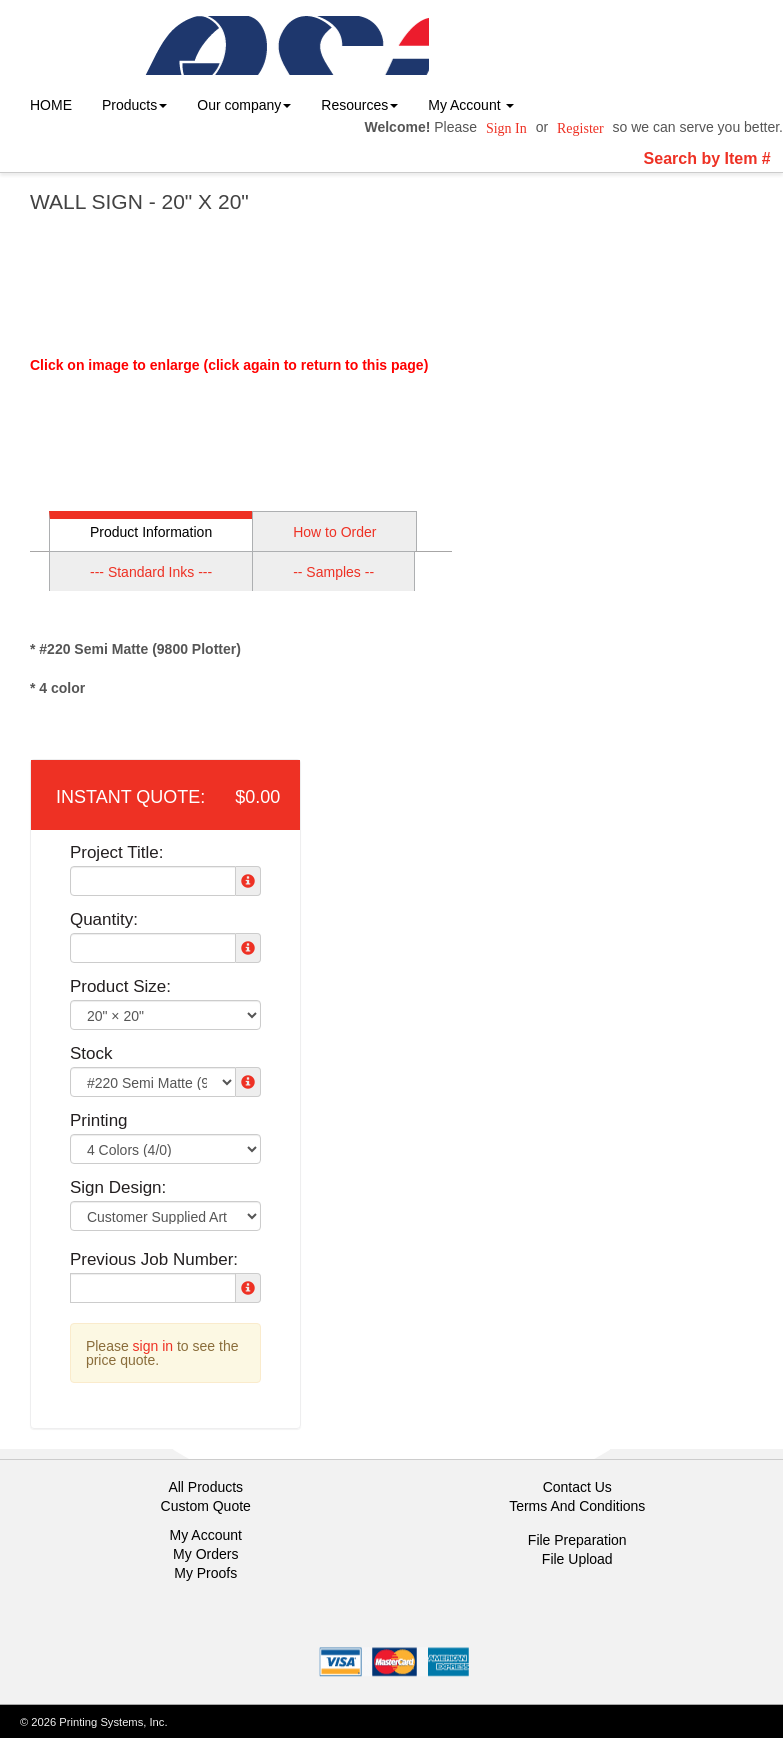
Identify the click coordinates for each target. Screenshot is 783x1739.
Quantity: (104, 919)
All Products (205, 1487)
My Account (206, 1535)
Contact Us (577, 1487)
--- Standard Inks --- (151, 572)
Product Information (151, 532)
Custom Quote (206, 1506)
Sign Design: (118, 1187)
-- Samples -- (333, 572)
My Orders (205, 1554)
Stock (91, 1053)
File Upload (577, 1559)
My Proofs (205, 1573)
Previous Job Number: (154, 1259)
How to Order (334, 532)
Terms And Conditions (577, 1506)
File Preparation (577, 1540)
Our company (244, 105)
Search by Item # (707, 158)
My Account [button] (471, 105)
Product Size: (120, 986)
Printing (99, 1120)
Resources (359, 105)
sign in (153, 1346)
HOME (51, 105)
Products (134, 105)
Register (580, 128)
